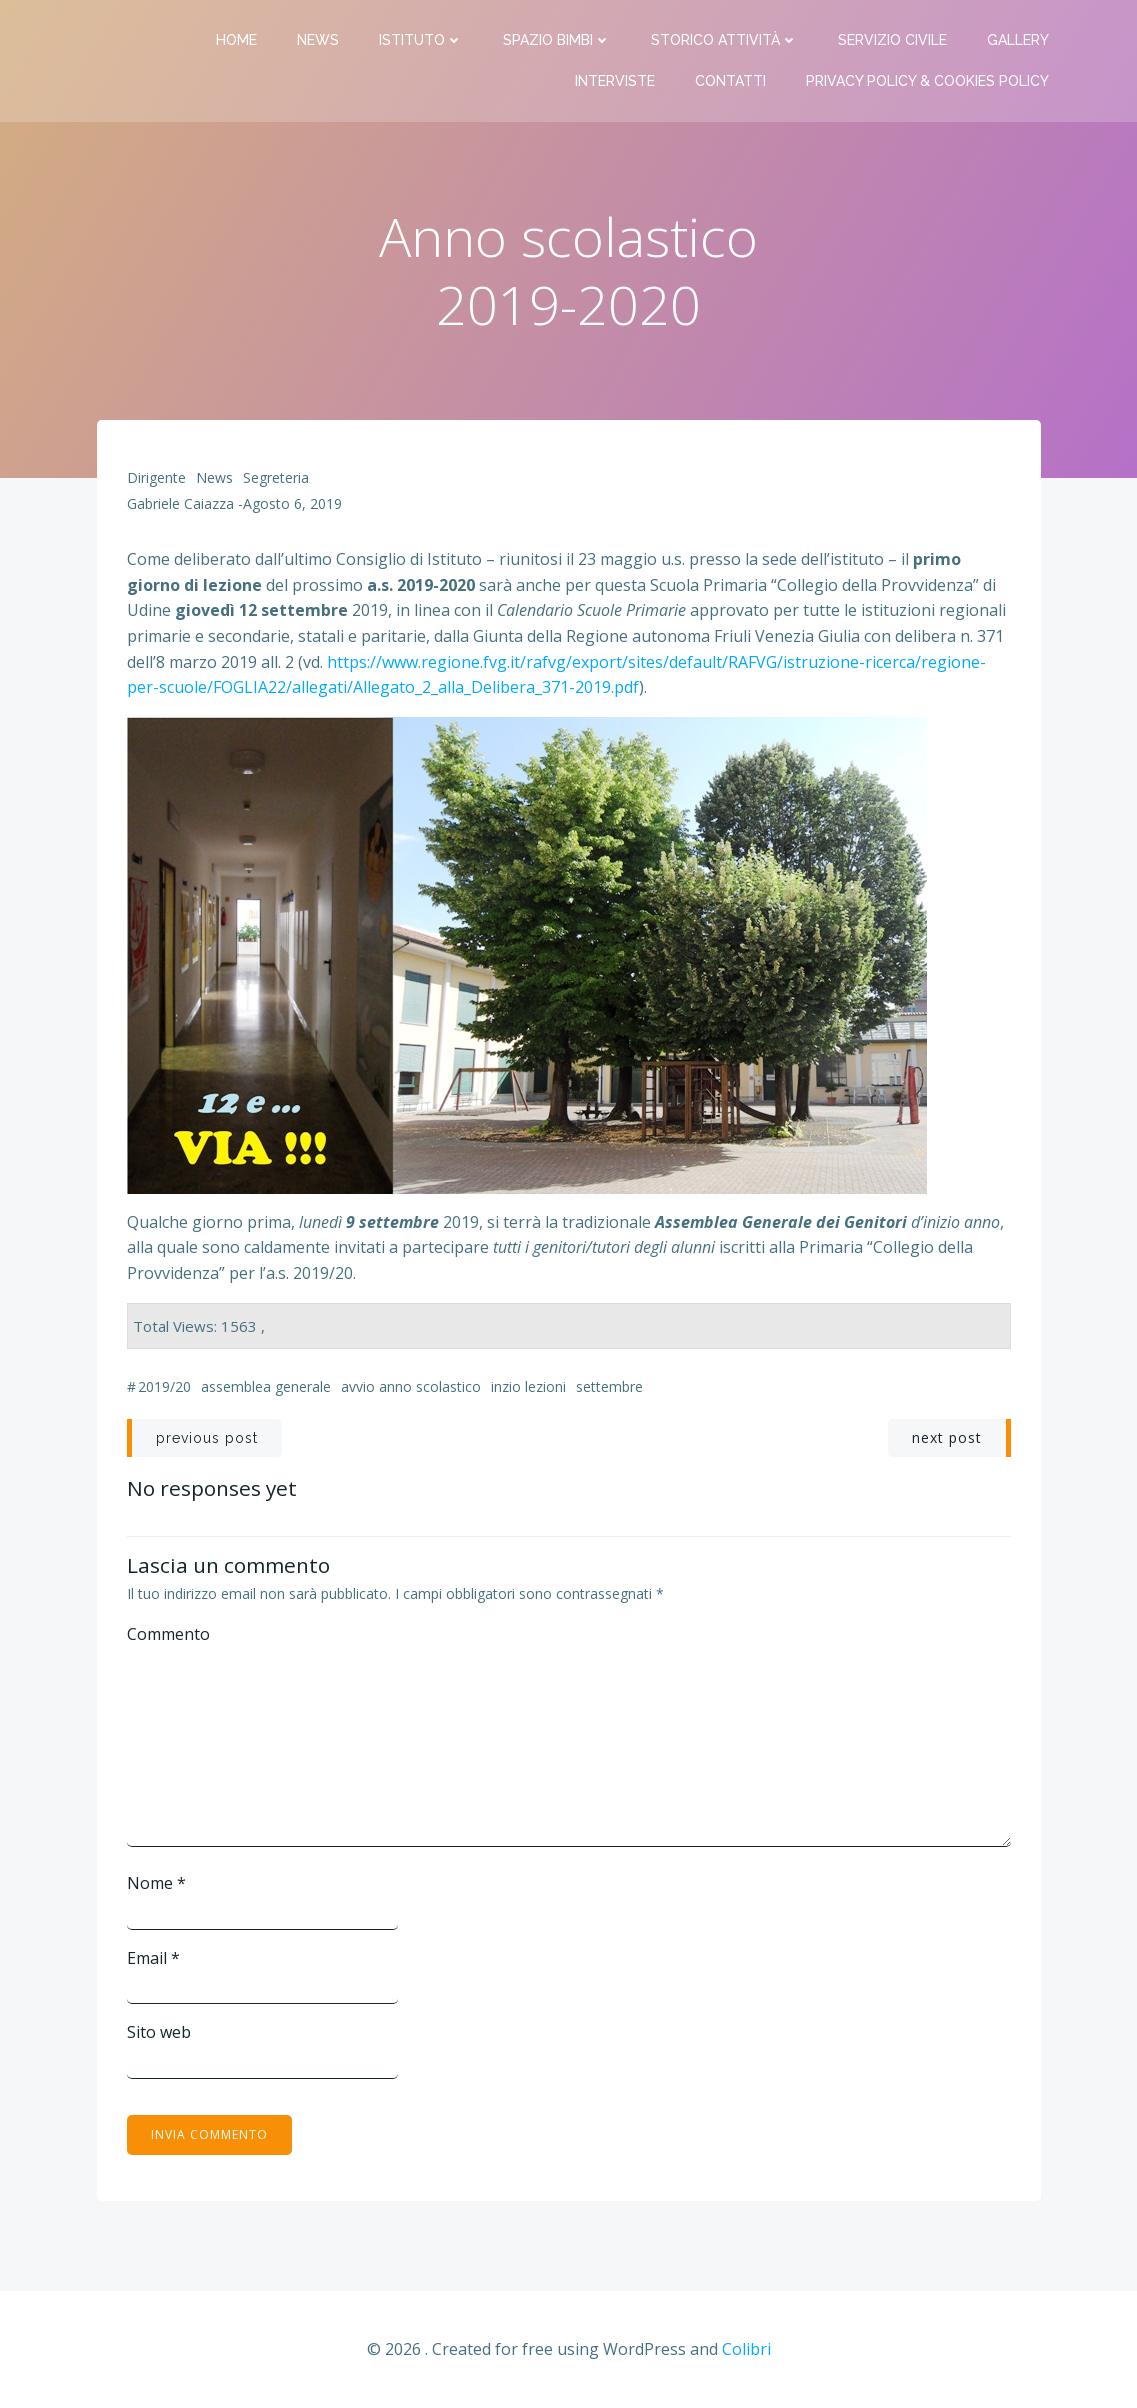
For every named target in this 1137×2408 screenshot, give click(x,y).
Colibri (746, 2349)
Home (236, 40)
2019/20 (164, 1386)
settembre (609, 1386)
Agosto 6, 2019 (292, 503)
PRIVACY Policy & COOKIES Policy (927, 81)
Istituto (421, 40)
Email (153, 1958)
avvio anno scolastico (411, 1386)
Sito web (159, 2032)
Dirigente (156, 477)
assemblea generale (266, 1386)
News (318, 40)
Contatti (730, 81)
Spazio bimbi (557, 40)
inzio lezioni (528, 1386)
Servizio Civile (892, 40)
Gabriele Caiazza (180, 503)
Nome (156, 1883)
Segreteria (276, 477)
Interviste (615, 81)
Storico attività (724, 40)
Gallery (1018, 40)
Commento (168, 1634)
